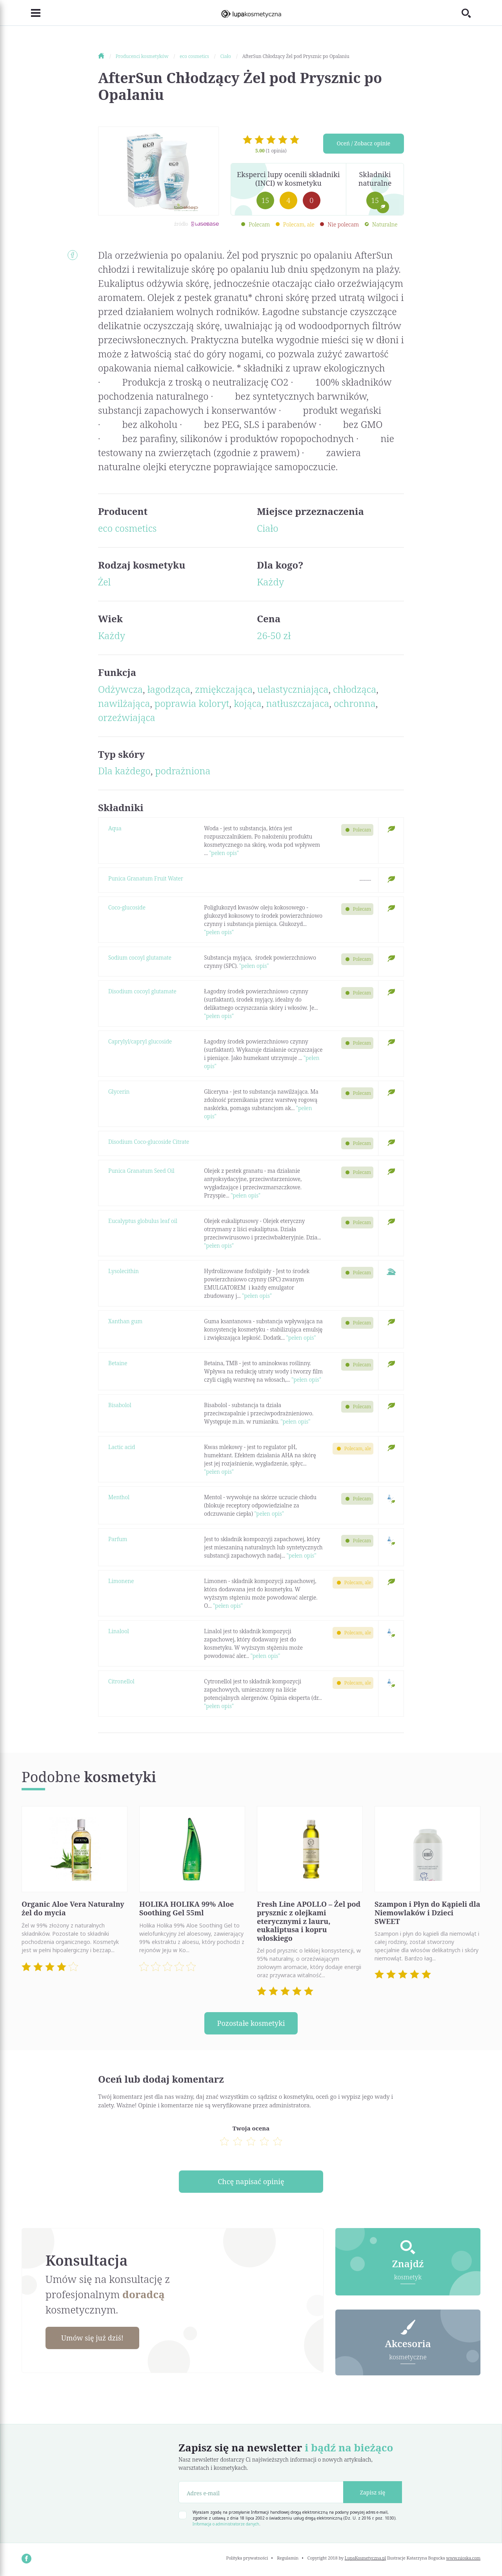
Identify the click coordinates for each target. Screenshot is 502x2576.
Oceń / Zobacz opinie (363, 143)
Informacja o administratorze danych (226, 2524)
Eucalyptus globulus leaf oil (142, 1221)
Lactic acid (121, 1447)
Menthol (118, 1497)
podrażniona (183, 770)
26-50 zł (274, 635)
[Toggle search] (471, 13)
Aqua (115, 828)
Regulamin (287, 2558)
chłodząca (354, 689)
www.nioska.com (463, 2558)
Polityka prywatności (247, 2558)
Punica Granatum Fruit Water (145, 878)
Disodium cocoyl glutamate (142, 991)
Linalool (118, 1631)
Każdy (270, 581)
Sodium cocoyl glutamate (139, 957)
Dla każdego (124, 770)
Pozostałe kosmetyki (251, 2023)
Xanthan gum (125, 1321)
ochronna (355, 703)
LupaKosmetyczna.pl (365, 2558)
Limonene (121, 1581)
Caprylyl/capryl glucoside (140, 1041)
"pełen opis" (224, 853)
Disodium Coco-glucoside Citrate (148, 1141)
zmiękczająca (224, 689)
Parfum (117, 1539)
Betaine (117, 1363)
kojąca (248, 703)
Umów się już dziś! (92, 2338)
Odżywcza (120, 689)
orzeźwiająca (126, 717)
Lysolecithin (123, 1271)
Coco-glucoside (127, 907)
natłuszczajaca (297, 703)
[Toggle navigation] (31, 13)
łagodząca (169, 689)
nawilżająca (124, 703)
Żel (104, 581)
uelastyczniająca (293, 689)
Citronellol (121, 1681)
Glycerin (118, 1091)
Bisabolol (119, 1405)
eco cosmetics (127, 528)
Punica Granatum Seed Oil (141, 1170)
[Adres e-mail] (261, 2493)
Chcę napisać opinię (251, 2182)
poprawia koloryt (192, 703)
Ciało (267, 528)
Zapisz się (373, 2492)
